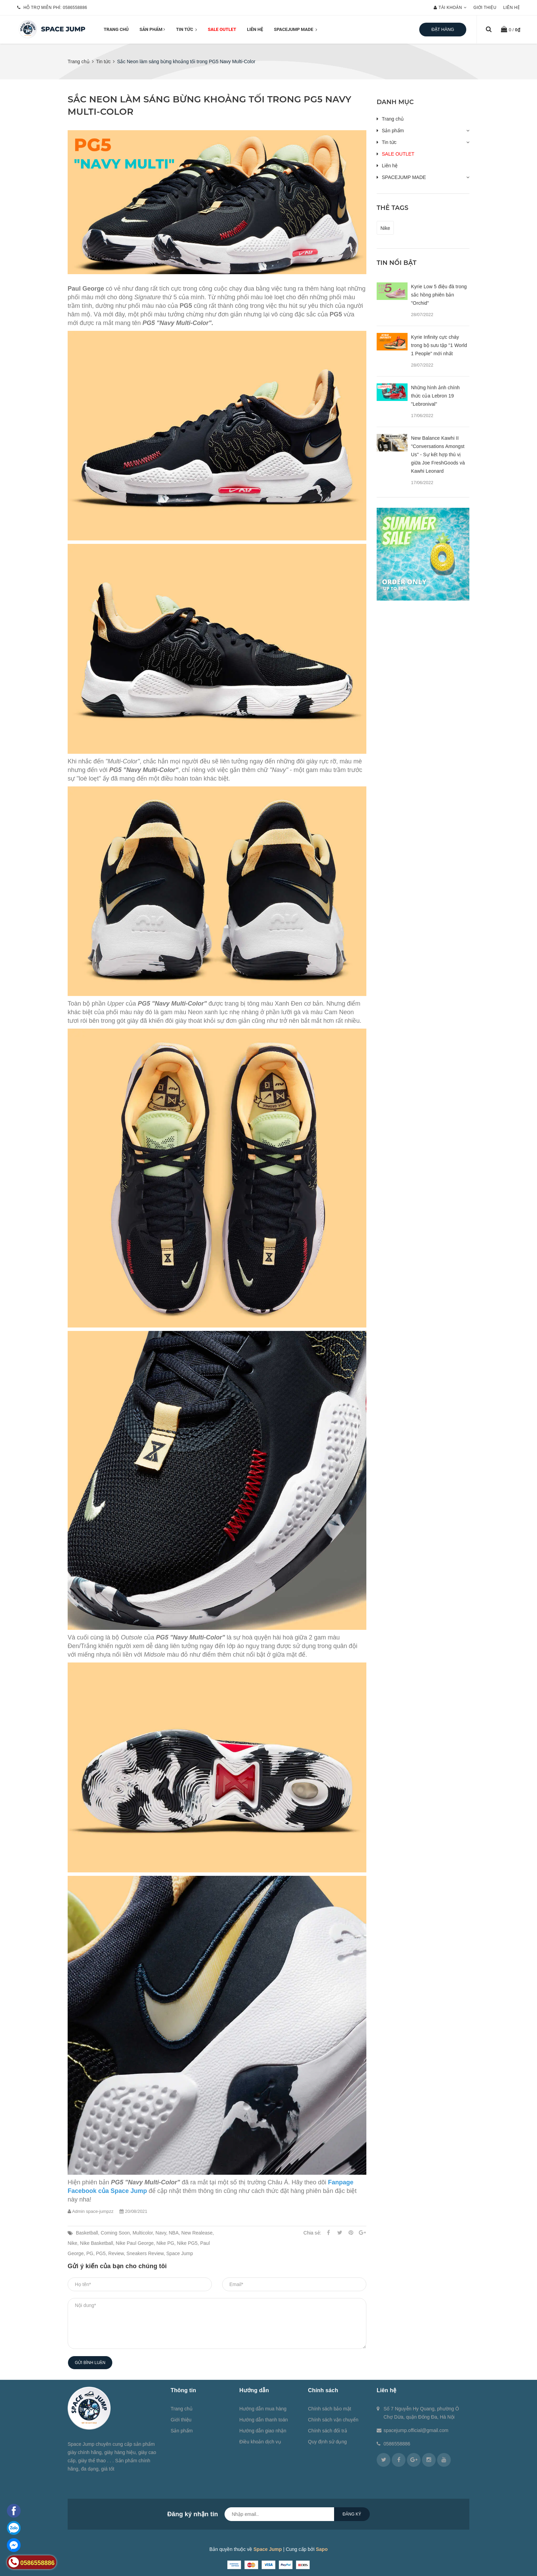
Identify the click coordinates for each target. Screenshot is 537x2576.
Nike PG (165, 2243)
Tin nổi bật (396, 263)
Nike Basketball (96, 2243)
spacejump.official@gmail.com (416, 2430)
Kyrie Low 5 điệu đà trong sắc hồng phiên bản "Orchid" (439, 295)
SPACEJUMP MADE (295, 29)
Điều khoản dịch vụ (260, 2441)
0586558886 (75, 7)
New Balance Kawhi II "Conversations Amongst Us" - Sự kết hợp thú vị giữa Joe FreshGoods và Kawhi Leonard (438, 454)
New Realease (197, 2233)
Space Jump (179, 2253)
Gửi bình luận (90, 2362)
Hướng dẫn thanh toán (263, 2419)
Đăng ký (352, 2514)
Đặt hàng (442, 29)
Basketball (87, 2233)
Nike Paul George (135, 2243)
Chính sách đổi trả (327, 2430)
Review (116, 2253)
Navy (161, 2233)
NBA (174, 2233)
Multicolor (143, 2233)
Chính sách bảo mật (329, 2408)
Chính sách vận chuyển (333, 2419)
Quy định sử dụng (327, 2441)
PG (89, 2253)
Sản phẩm (152, 29)
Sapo (322, 2549)
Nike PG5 (187, 2243)
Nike (72, 2243)
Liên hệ (511, 7)
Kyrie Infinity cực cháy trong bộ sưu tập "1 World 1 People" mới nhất (439, 345)
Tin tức (186, 29)
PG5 (101, 2253)
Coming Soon (115, 2233)
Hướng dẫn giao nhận (262, 2430)
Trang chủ (116, 29)
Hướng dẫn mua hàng (262, 2408)
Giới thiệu (484, 7)
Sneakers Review (144, 2253)
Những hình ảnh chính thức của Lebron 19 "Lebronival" (435, 396)
